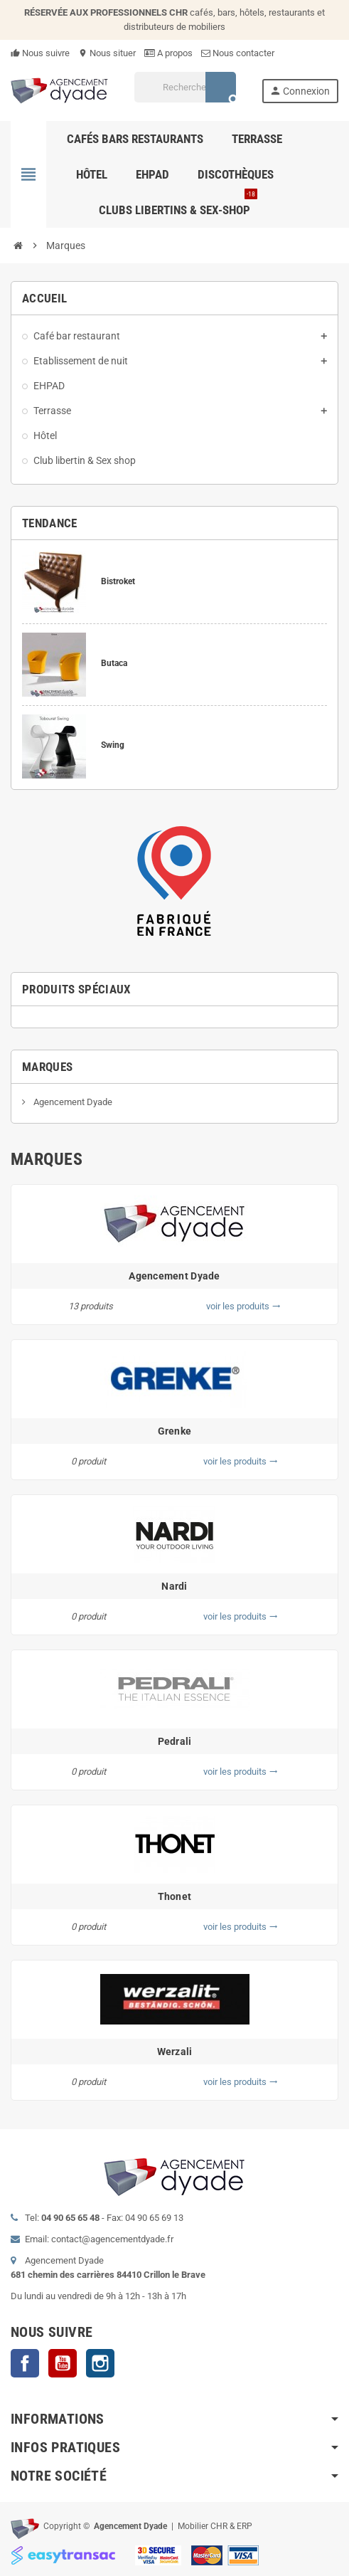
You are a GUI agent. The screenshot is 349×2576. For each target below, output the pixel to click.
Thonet (175, 1896)
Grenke (175, 1431)
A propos (168, 53)
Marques (47, 1067)
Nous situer (107, 53)
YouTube (62, 2363)
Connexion (299, 91)
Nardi (174, 1586)
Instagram (100, 2363)
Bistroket (118, 581)
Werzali (175, 2051)
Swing (112, 745)
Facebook (25, 2363)
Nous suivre (40, 53)
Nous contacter (237, 53)
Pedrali (175, 1741)
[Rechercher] (184, 87)
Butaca (114, 663)
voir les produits (243, 1306)
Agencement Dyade (71, 1102)
